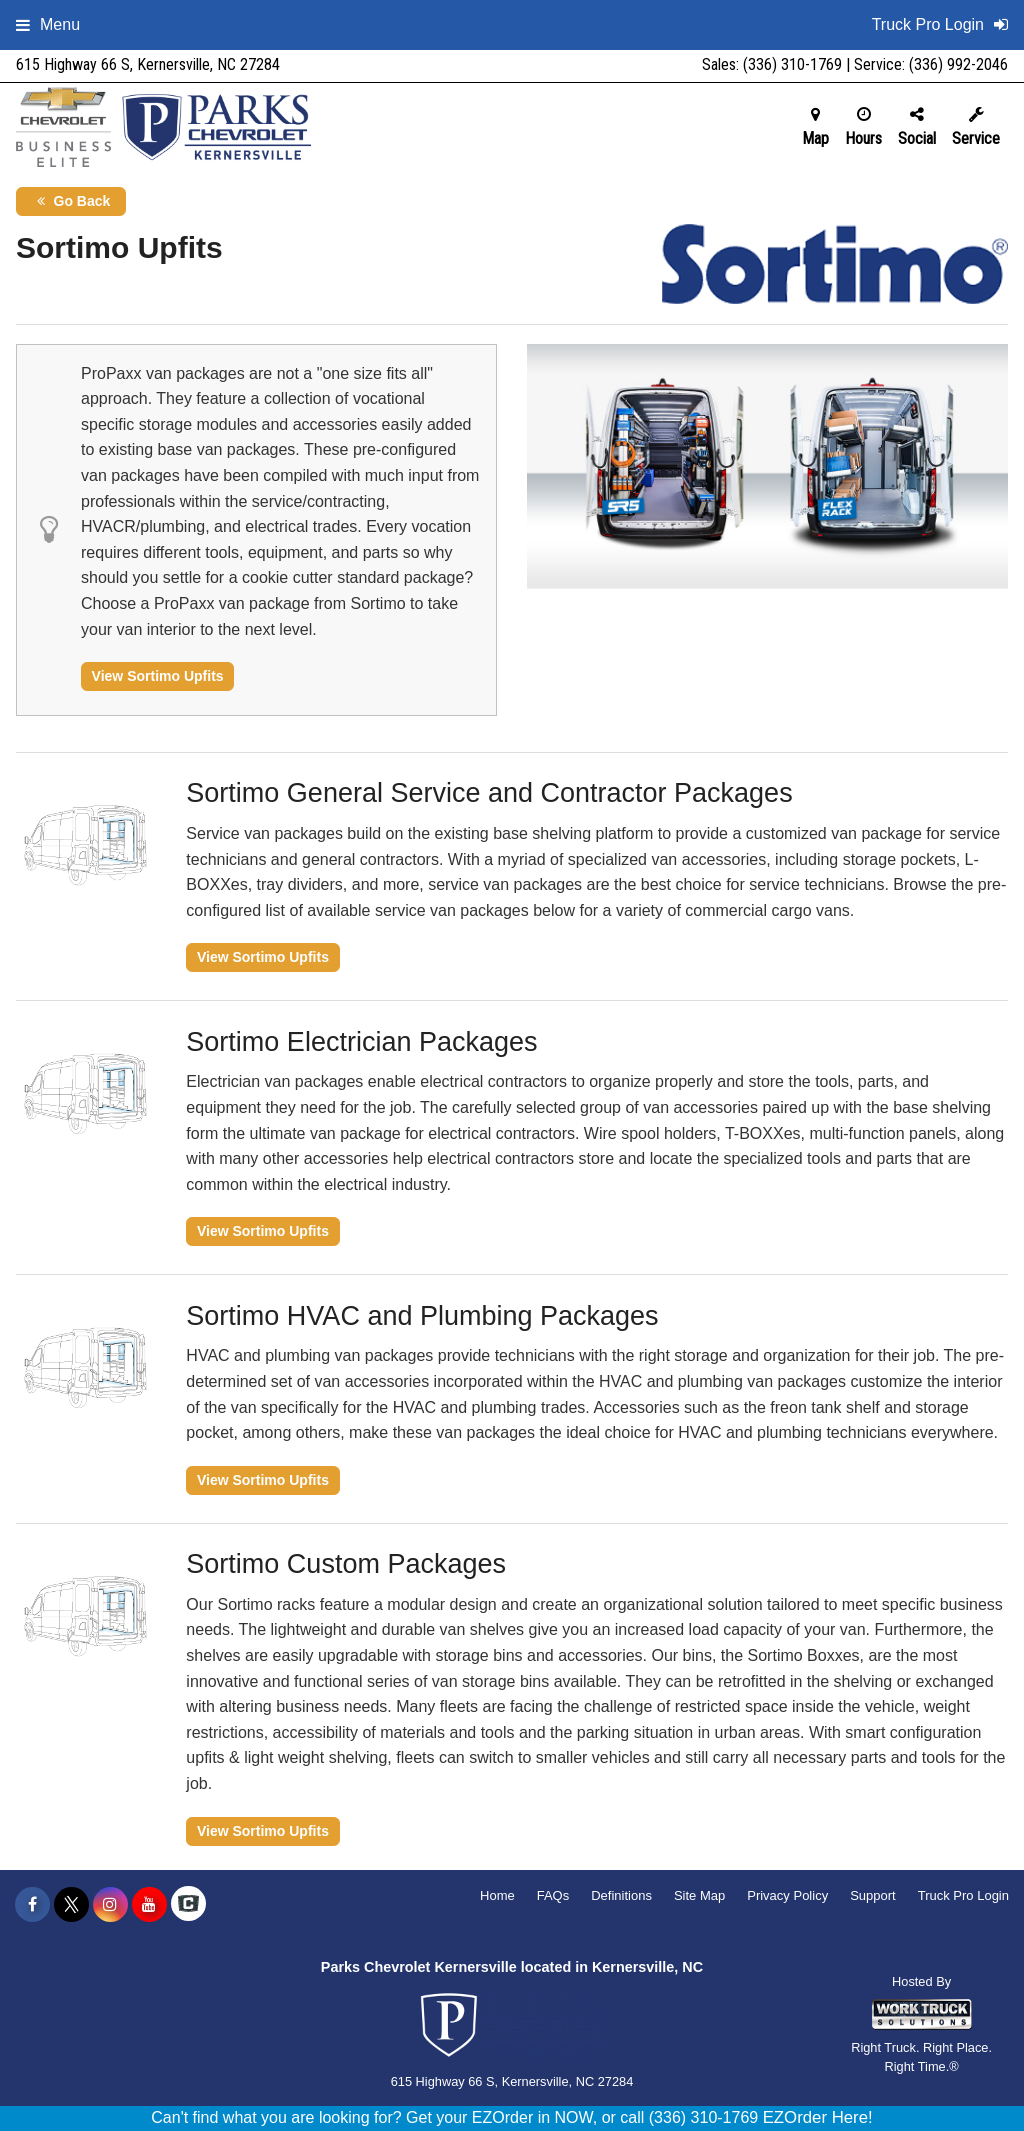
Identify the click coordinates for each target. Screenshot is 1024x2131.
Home (497, 1895)
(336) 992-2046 (958, 64)
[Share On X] (71, 1905)
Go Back (71, 201)
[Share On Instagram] (110, 1905)
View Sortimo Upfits (158, 676)
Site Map (699, 1895)
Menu (48, 24)
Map (815, 127)
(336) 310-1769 (792, 64)
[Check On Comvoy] (188, 1905)
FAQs (553, 1895)
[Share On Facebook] (32, 1905)
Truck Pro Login (963, 1895)
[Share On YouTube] (149, 1905)
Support (873, 1895)
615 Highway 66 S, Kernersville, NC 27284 (148, 64)
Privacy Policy (787, 1895)
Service (976, 127)
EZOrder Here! (818, 2117)
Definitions (621, 1895)
